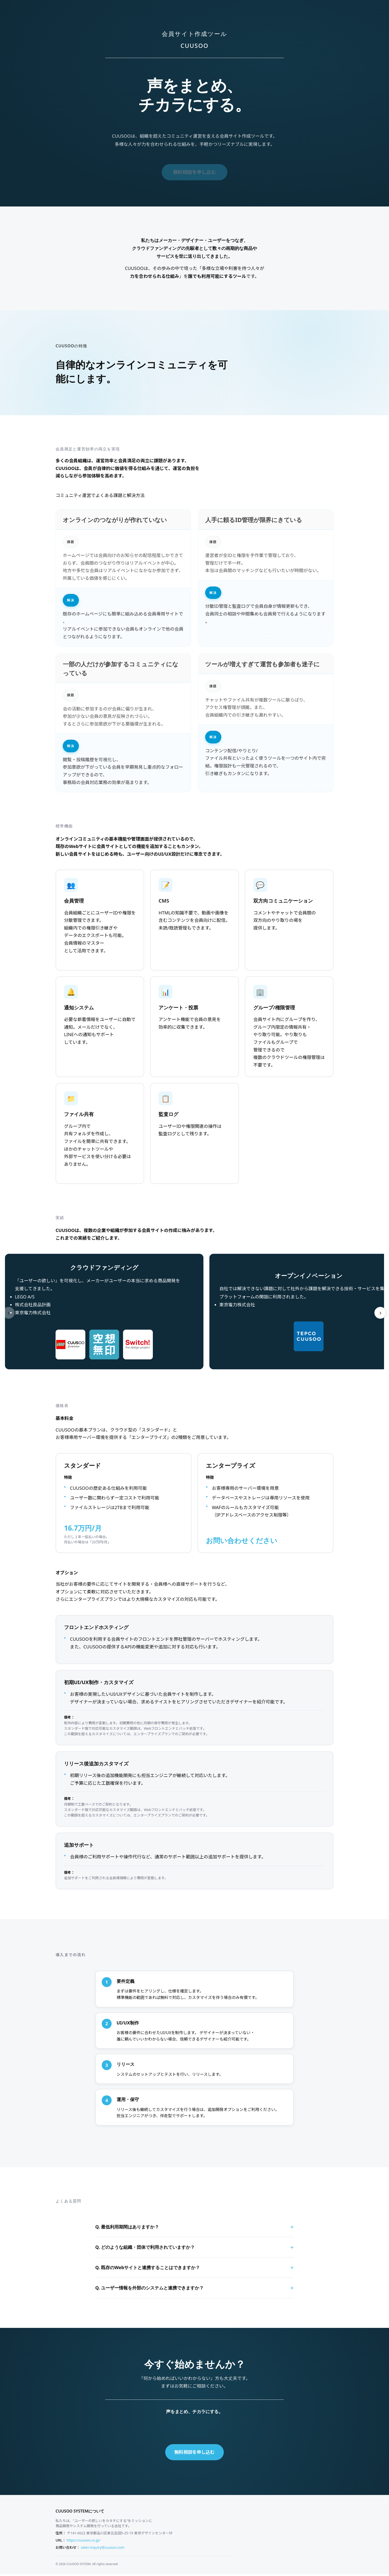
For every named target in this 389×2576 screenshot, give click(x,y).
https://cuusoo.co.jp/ (83, 2544)
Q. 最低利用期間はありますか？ (127, 2229)
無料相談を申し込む (194, 2455)
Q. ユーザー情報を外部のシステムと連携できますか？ (149, 2290)
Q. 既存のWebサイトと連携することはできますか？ (147, 2269)
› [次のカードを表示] (378, 1314)
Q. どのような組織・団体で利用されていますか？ (145, 2249)
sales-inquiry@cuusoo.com (103, 2551)
